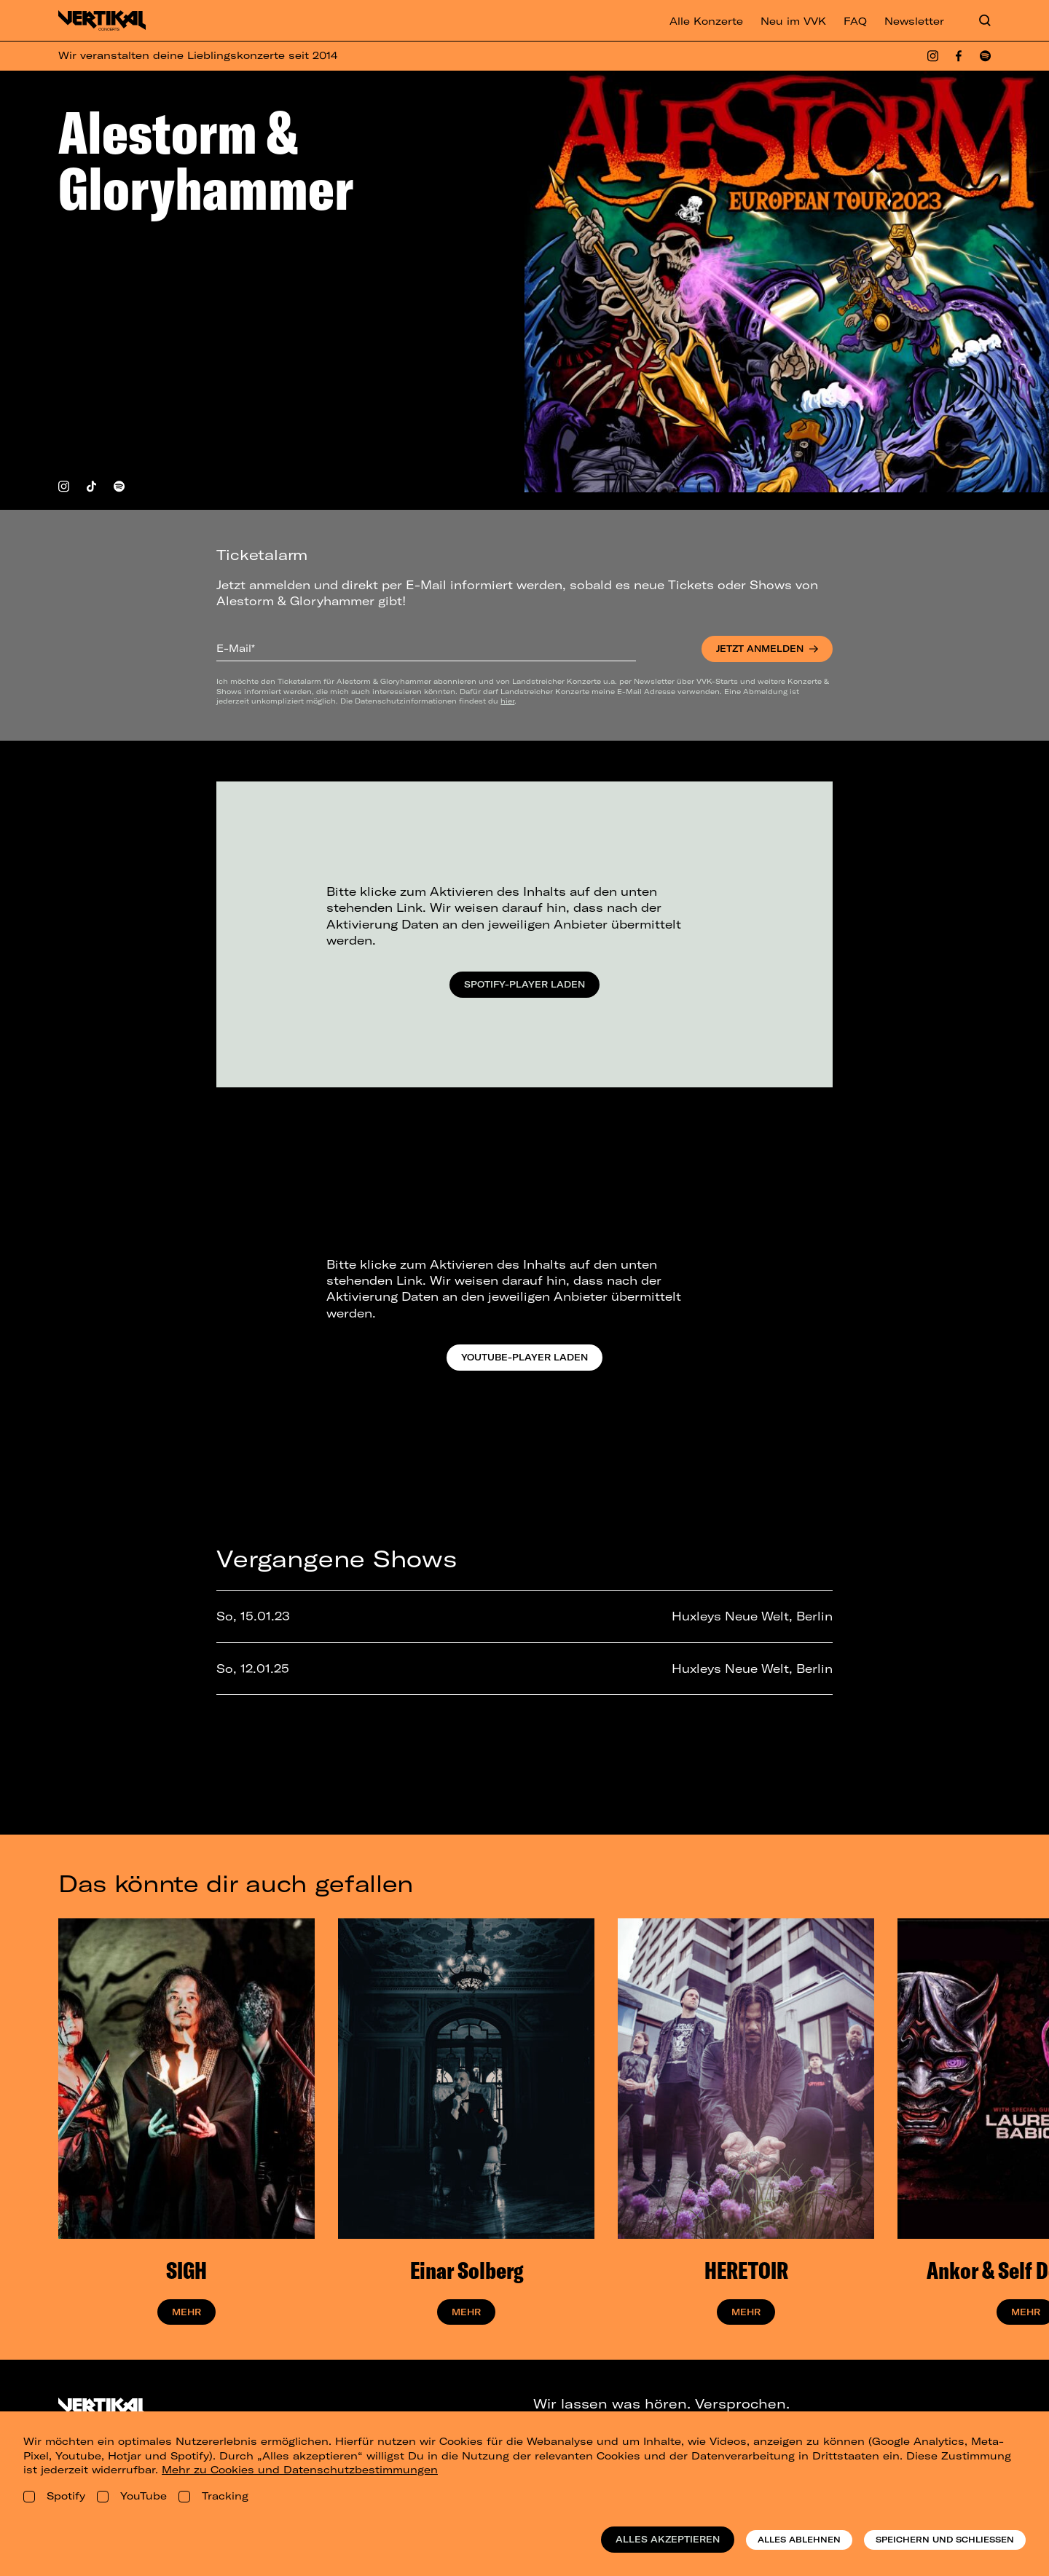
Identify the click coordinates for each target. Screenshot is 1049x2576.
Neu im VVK (793, 21)
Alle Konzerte (706, 21)
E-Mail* (235, 648)
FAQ (855, 21)
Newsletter (914, 21)
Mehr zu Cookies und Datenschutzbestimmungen (300, 2469)
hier (507, 700)
